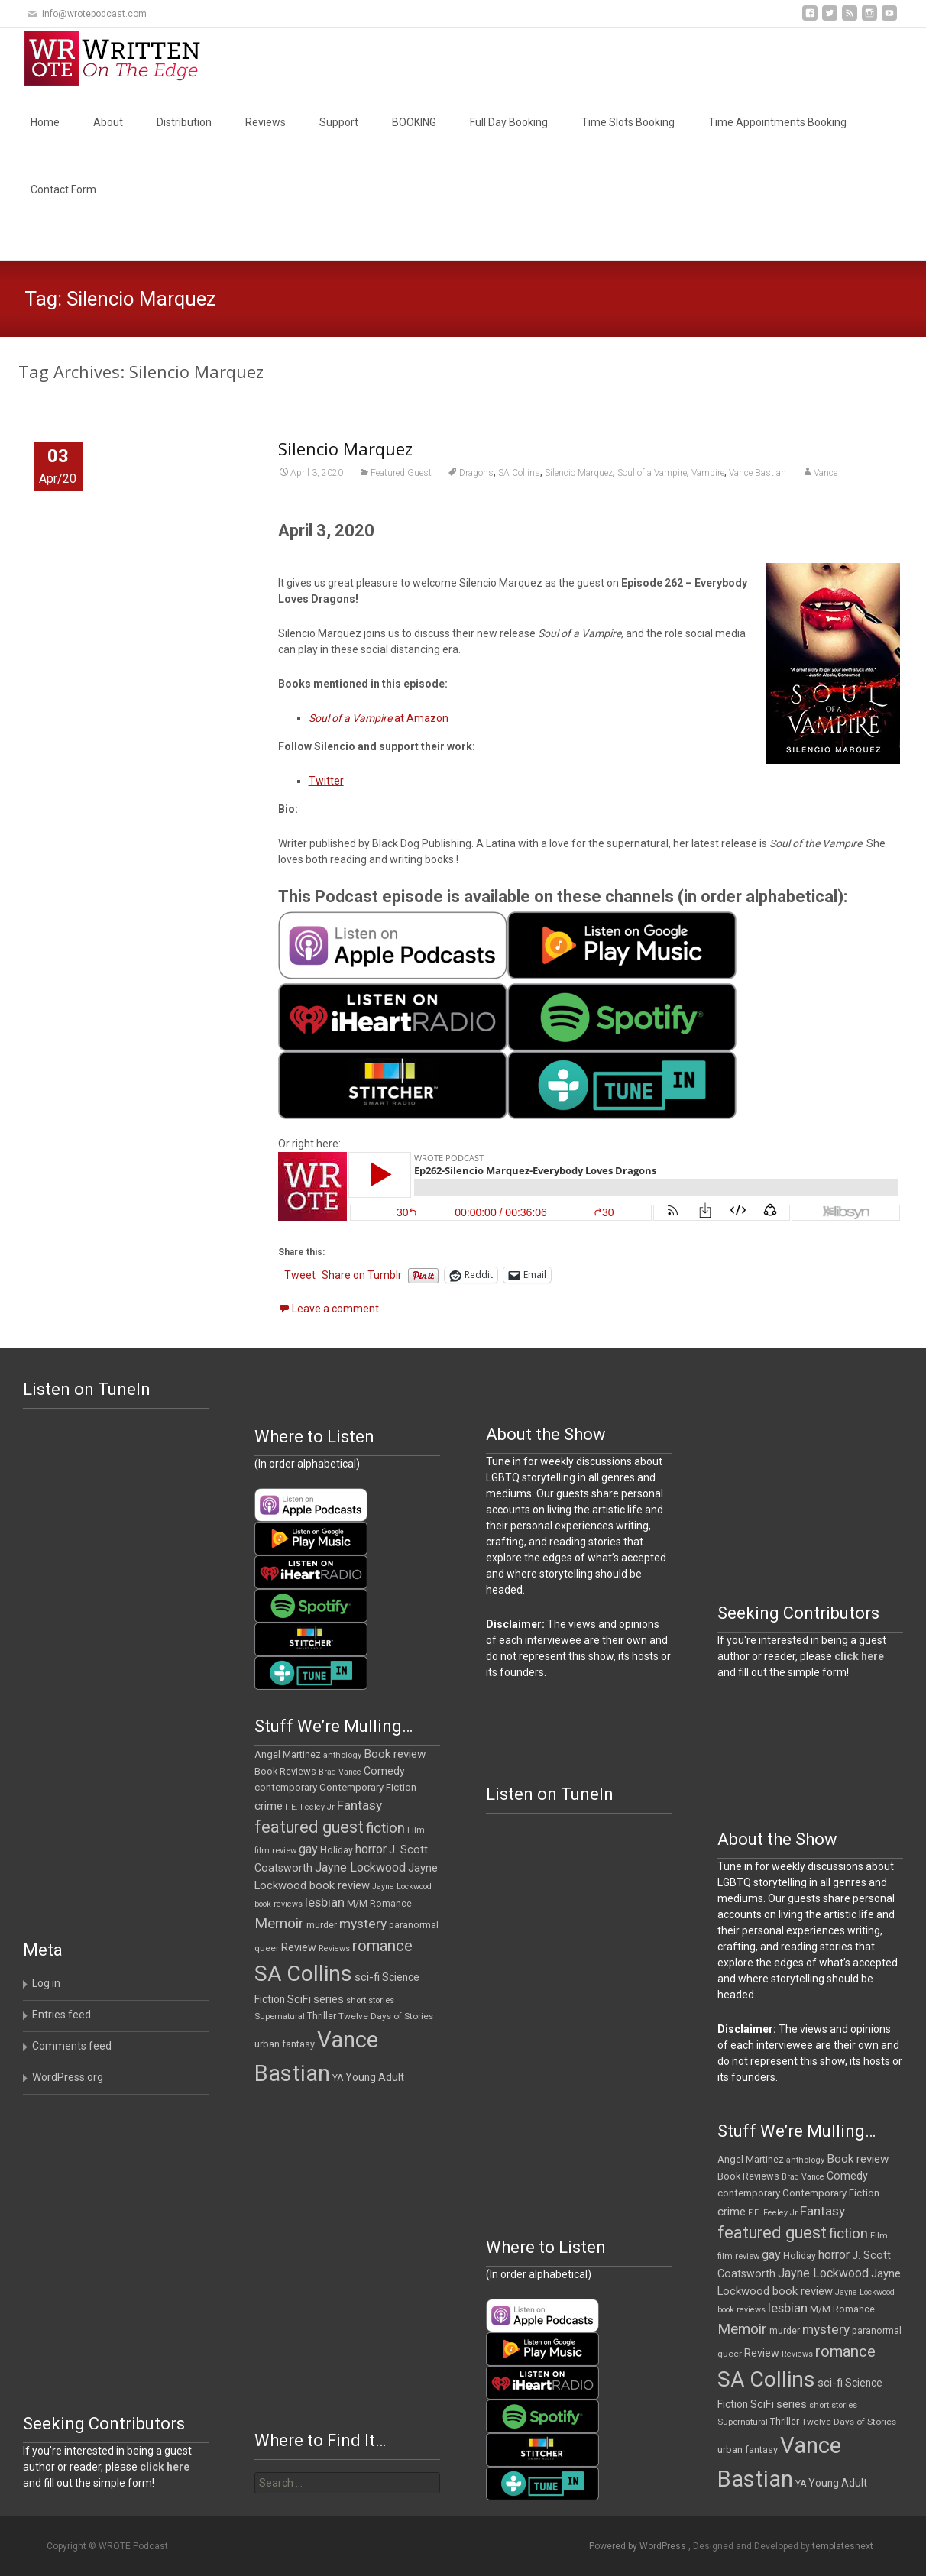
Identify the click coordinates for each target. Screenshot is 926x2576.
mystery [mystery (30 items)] (363, 1923)
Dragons (476, 473)
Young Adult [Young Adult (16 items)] (374, 2077)
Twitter (326, 781)
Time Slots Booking (628, 122)
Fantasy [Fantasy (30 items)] (359, 1805)
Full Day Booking (509, 122)
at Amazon (378, 718)
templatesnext (842, 2546)
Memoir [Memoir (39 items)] (279, 1923)
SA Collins (519, 473)
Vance (825, 473)
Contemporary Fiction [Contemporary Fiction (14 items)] (367, 1787)
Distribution (184, 122)
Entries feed (61, 2014)
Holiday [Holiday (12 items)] (336, 1850)
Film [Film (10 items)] (416, 1830)
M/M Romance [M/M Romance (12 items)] (379, 1903)
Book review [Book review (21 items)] (395, 1754)
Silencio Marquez (345, 448)
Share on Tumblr (362, 1275)
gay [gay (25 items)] (308, 1849)
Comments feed (72, 2046)
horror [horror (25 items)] (371, 1849)
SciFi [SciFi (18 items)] (299, 1999)
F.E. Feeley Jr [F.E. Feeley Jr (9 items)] (310, 1807)
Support (338, 122)
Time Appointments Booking (777, 122)
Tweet (300, 1275)
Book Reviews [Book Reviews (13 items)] (285, 1771)
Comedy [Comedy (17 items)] (384, 1771)
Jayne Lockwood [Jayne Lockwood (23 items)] (360, 1867)
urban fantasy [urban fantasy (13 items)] (284, 2044)
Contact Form (63, 189)
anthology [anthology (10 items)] (342, 1755)
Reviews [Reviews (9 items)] (334, 1948)
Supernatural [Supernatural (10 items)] (279, 2016)
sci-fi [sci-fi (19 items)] (367, 1977)
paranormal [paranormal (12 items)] (414, 1925)
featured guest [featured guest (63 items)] (309, 1827)
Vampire (707, 473)
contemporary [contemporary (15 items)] (285, 1787)
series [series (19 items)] (328, 1999)
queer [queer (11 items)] (266, 1948)
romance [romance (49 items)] (382, 1946)
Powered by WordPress (638, 2546)
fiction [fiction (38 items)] (385, 1828)
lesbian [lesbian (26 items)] (325, 1902)
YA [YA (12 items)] (337, 2078)
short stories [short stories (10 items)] (370, 2000)
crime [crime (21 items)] (268, 1806)
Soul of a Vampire (652, 473)
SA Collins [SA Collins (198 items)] (303, 1973)
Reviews (265, 122)
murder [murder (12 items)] (321, 1925)
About (108, 122)
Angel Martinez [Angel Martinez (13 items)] (287, 1754)
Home (45, 122)
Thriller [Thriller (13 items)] (321, 2015)
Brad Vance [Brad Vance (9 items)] (340, 1772)
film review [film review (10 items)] (275, 1851)
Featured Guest (401, 473)
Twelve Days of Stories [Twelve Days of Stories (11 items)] (385, 2016)
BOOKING (414, 122)
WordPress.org (67, 2077)
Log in (46, 1983)
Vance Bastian (757, 473)
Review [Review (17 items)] (298, 1947)
